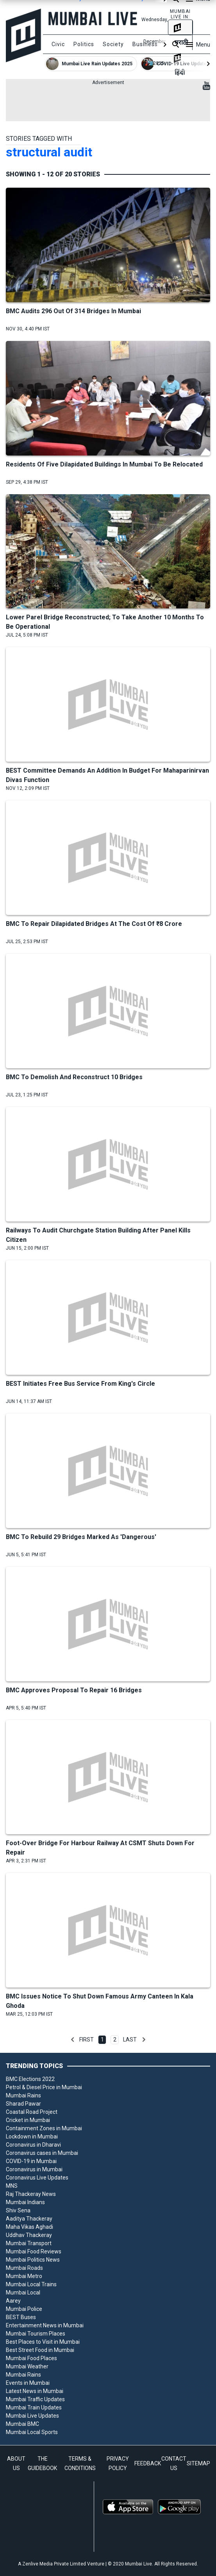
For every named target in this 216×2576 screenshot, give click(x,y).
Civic (58, 44)
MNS (12, 2186)
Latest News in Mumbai (34, 2391)
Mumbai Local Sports (32, 2432)
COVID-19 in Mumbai (31, 2161)
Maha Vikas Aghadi (29, 2227)
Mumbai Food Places (31, 2358)
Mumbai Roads (24, 2268)
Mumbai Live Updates (32, 2416)
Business (145, 44)
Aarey (13, 2301)
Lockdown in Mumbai (32, 2136)
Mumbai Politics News (33, 2260)
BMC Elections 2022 (30, 2079)
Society (113, 44)
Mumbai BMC (22, 2424)
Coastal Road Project (31, 2112)
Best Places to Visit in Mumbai (43, 2342)
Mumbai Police (24, 2309)
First (86, 2039)
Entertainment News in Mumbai (45, 2325)
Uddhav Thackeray (29, 2235)
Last (130, 2039)
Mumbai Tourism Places (35, 2333)
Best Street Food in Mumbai (40, 2350)
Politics (83, 44)
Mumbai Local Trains (31, 2284)
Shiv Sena (18, 2210)
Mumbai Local (23, 2292)
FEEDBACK (147, 2463)
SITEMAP (198, 2463)
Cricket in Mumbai (28, 2120)
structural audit (49, 152)
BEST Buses (21, 2317)
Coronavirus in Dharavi (33, 2145)
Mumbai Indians (25, 2202)
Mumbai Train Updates (34, 2407)
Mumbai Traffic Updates (35, 2399)
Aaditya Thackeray (29, 2218)
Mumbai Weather (27, 2366)
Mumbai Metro (24, 2276)
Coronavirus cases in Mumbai (42, 2153)
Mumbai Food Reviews (33, 2251)
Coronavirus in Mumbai (34, 2169)
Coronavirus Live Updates (37, 2177)
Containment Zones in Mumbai (44, 2128)
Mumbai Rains (23, 2095)
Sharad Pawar (23, 2104)
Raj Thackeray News (31, 2194)
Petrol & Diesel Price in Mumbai (44, 2087)
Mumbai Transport (29, 2243)
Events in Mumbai (28, 2383)
